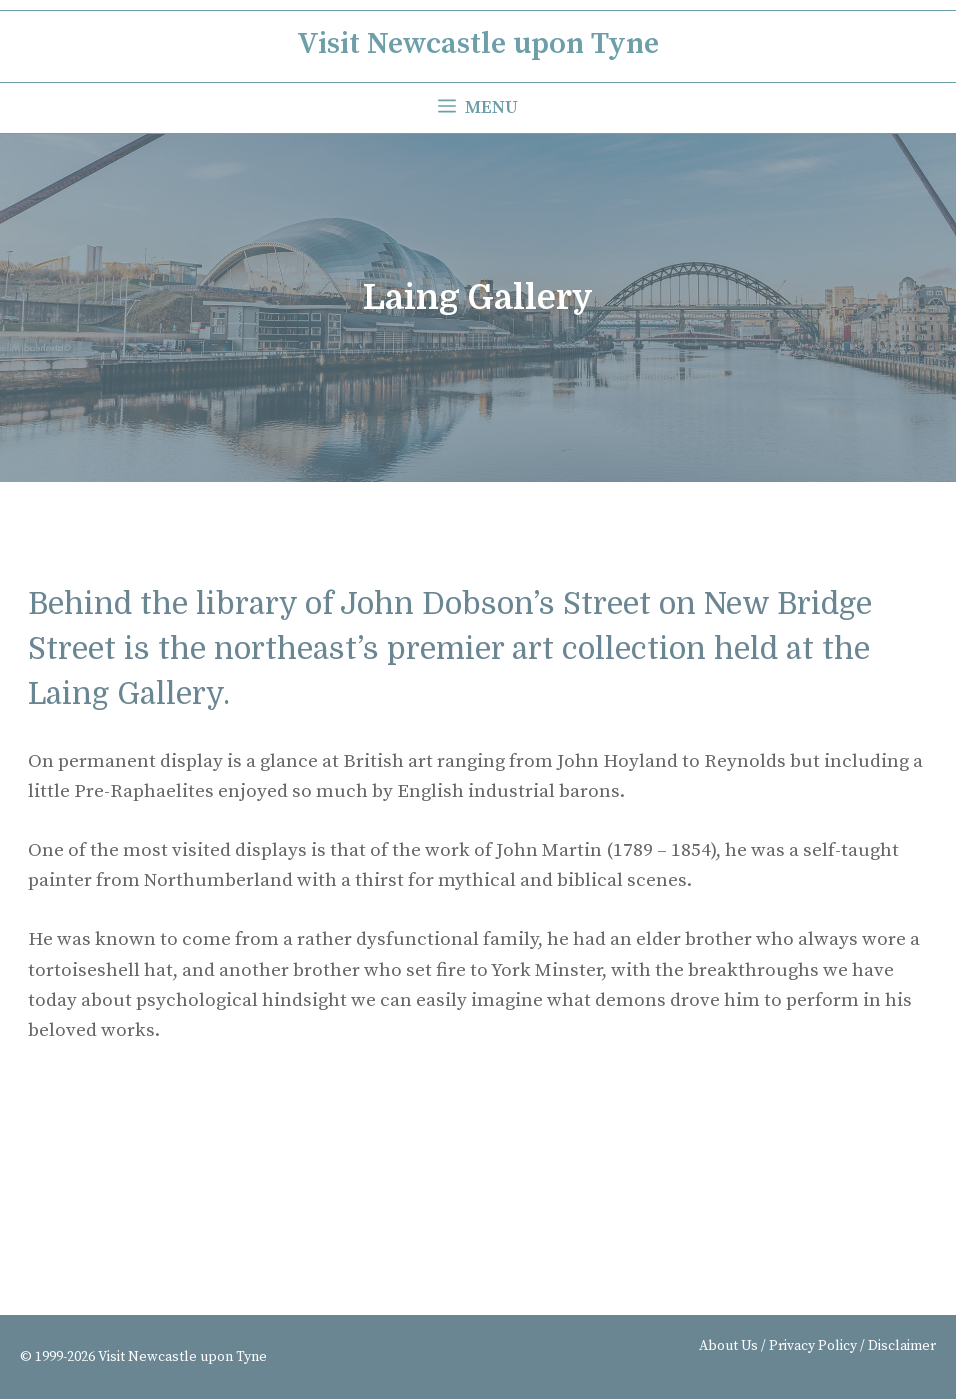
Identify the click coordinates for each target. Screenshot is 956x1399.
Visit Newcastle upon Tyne (478, 44)
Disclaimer (902, 1346)
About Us (728, 1346)
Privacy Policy (813, 1346)
